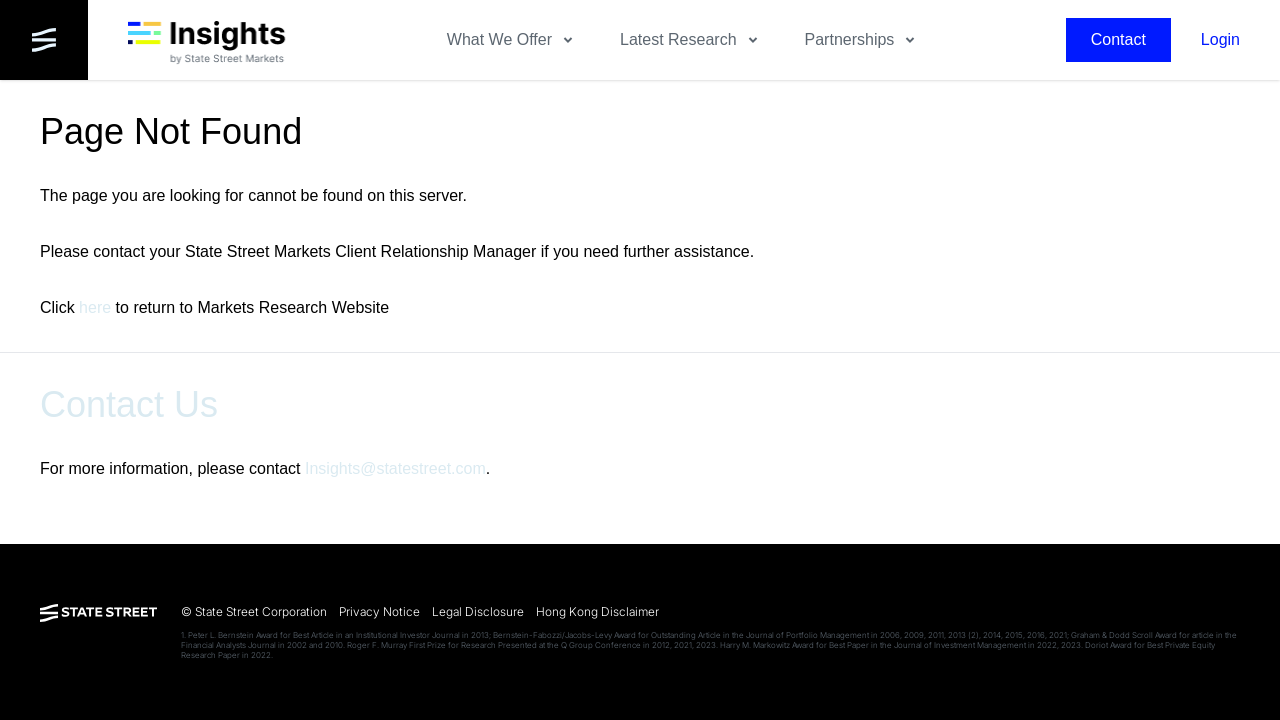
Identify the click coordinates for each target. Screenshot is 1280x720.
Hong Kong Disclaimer (597, 611)
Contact (1118, 39)
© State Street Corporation (254, 611)
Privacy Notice (379, 611)
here (95, 307)
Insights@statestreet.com (395, 468)
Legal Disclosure (478, 611)
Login (1220, 39)
